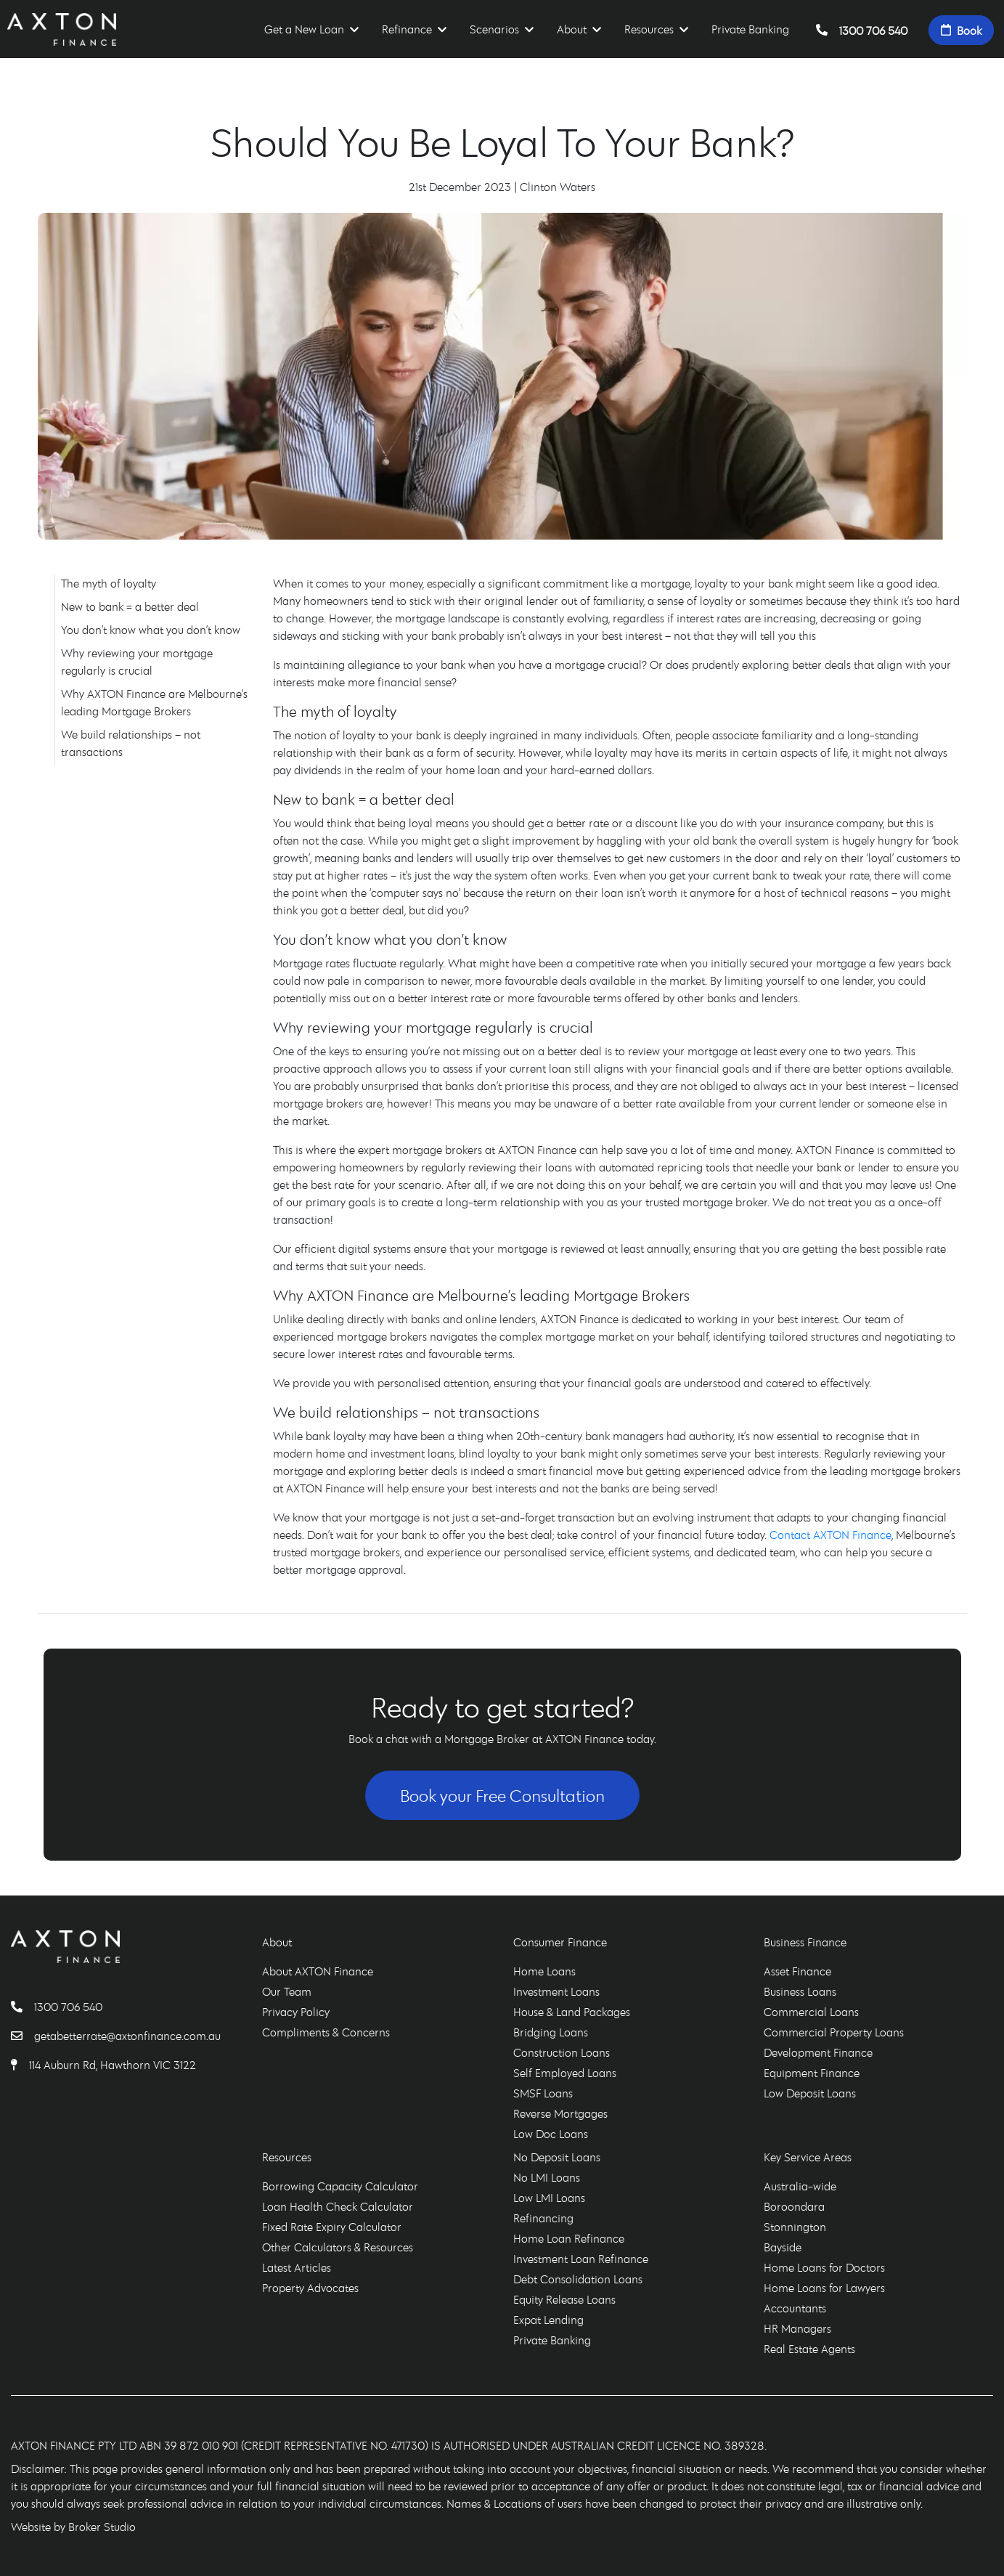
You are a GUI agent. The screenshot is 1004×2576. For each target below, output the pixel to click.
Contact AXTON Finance (830, 1534)
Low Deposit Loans (810, 2093)
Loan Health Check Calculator (337, 2206)
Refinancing (543, 2218)
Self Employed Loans (564, 2072)
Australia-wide (800, 2186)
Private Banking (750, 29)
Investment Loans (556, 1991)
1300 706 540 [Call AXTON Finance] (68, 2006)
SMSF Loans (543, 2093)
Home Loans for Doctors (824, 2267)
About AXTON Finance (317, 1971)
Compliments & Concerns (326, 2032)
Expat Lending (548, 2319)
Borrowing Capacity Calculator (340, 2186)
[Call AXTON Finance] (22, 2006)
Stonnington (795, 2226)
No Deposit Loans (556, 2157)
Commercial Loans (811, 2011)
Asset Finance (797, 1971)
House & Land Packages (571, 2011)
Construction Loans (561, 2052)
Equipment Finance (812, 2072)
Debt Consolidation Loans (577, 2279)
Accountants (795, 2308)
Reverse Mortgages (560, 2113)
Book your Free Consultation (502, 1795)
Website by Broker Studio (73, 2526)
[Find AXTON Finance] (20, 2064)
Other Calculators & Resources (337, 2247)
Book (961, 30)
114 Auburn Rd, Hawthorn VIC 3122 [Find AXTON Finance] (112, 2064)
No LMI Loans (546, 2177)
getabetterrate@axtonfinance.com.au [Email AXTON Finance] (127, 2035)
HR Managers (797, 2328)
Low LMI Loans (549, 2197)
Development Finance (818, 2052)
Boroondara (794, 2206)
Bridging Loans (550, 2032)
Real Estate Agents (809, 2348)
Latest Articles (296, 2267)
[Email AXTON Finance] (22, 2035)
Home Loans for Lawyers (824, 2287)
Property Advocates (310, 2287)
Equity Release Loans (564, 2299)
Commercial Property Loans (834, 2032)
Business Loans (800, 1991)
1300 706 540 (861, 30)
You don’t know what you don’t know (150, 629)
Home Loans (544, 1971)
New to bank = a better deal (130, 606)
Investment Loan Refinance (580, 2258)
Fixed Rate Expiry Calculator (331, 2226)
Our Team (286, 1991)
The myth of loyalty (108, 583)
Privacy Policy (296, 2011)
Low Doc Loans (550, 2133)
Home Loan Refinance (568, 2238)
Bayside (782, 2247)
